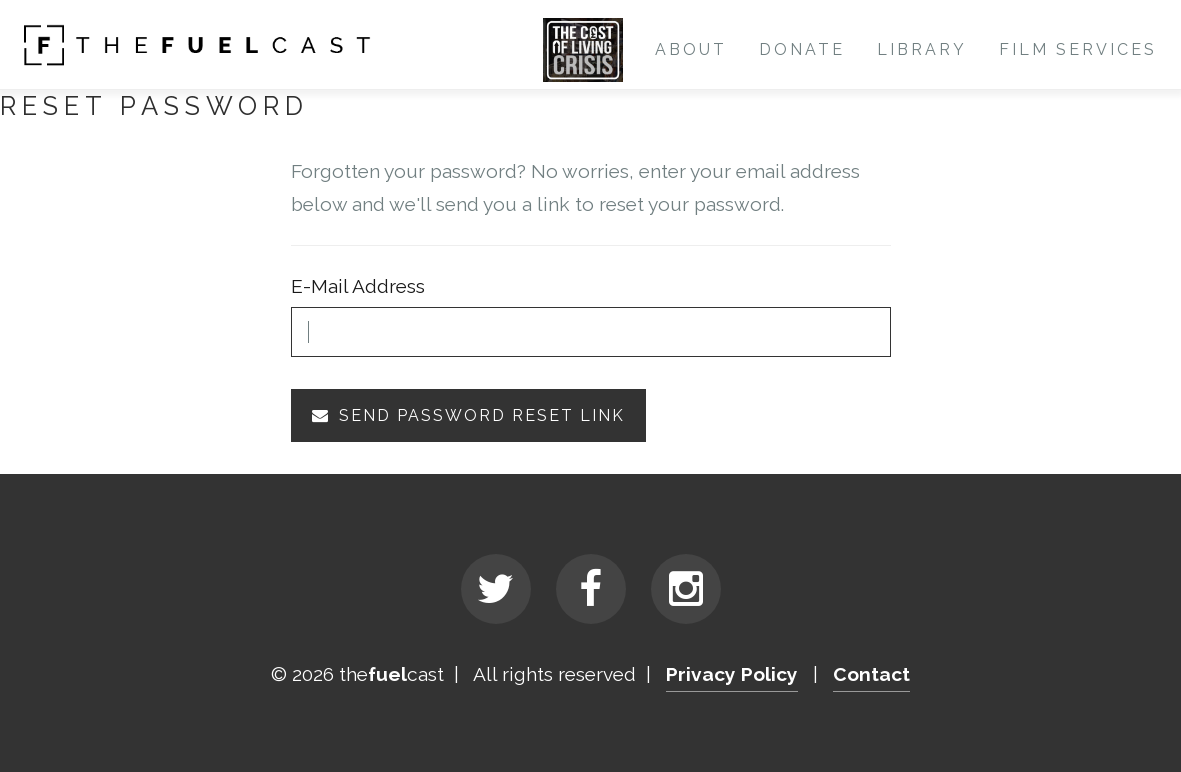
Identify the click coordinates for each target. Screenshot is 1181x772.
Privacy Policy (732, 674)
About (691, 49)
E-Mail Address (358, 286)
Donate (802, 49)
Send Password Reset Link (468, 415)
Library (922, 49)
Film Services (1078, 49)
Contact (871, 674)
